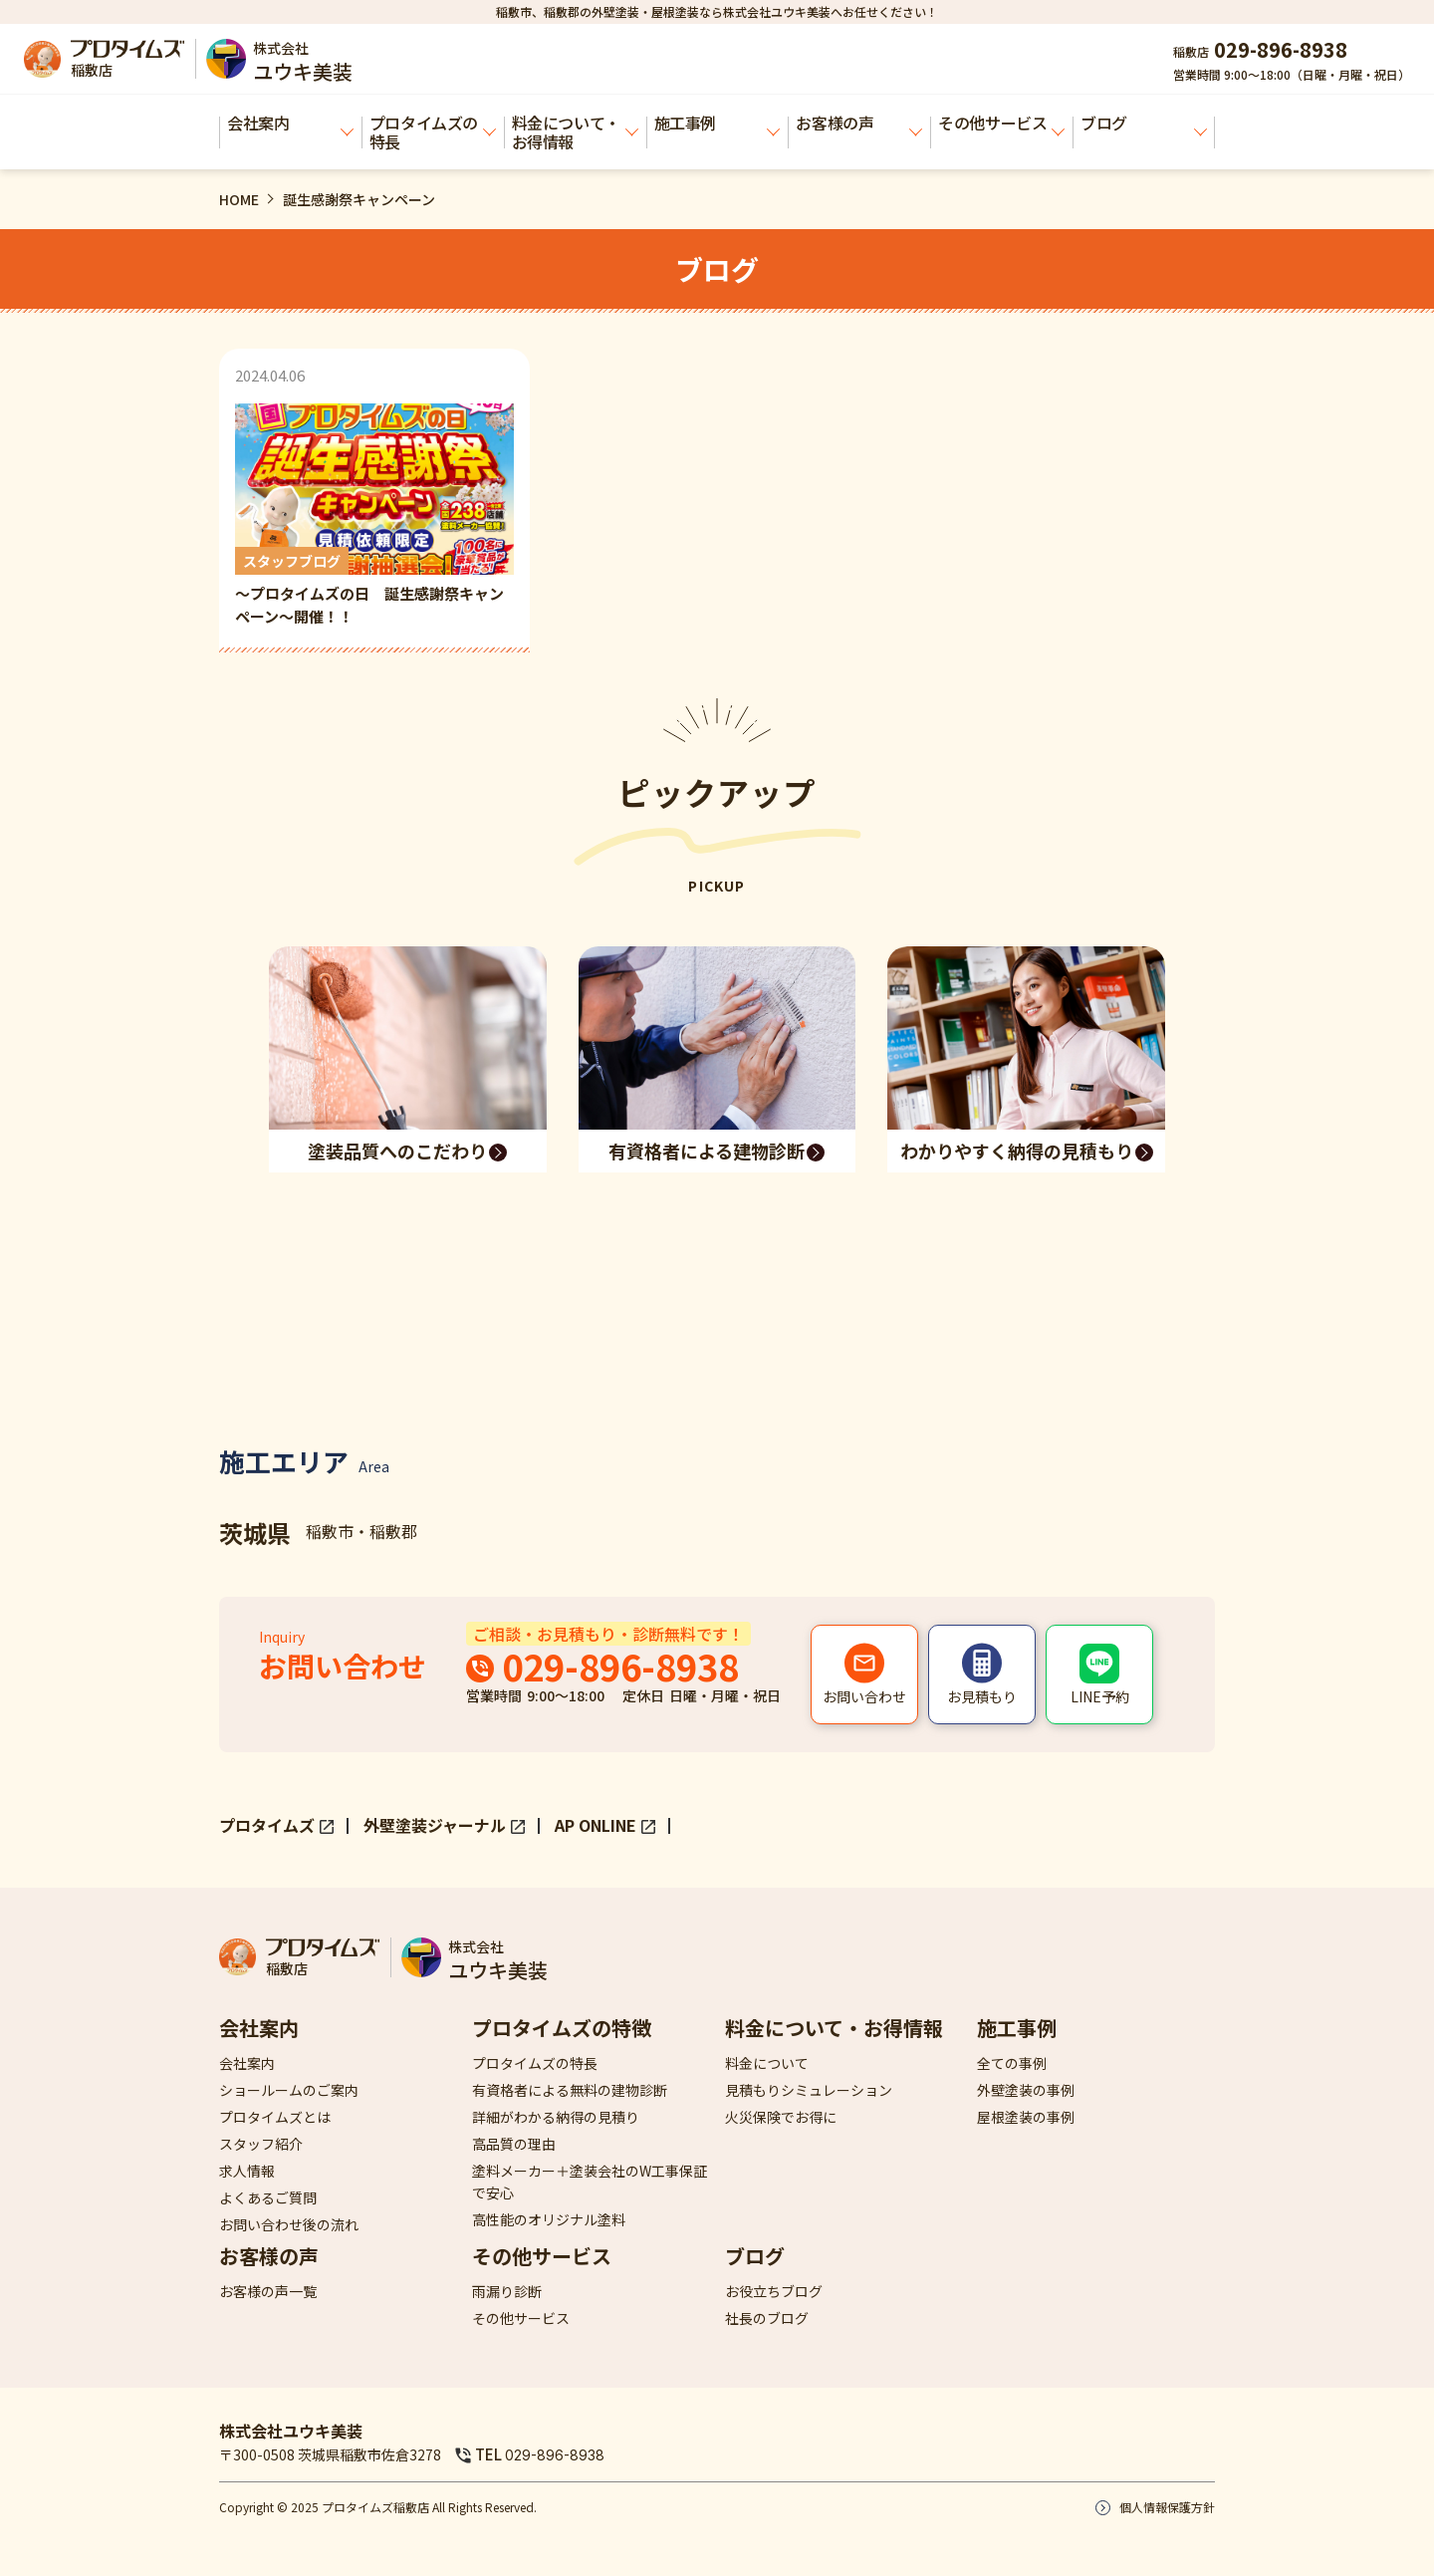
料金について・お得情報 (575, 132)
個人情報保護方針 (1167, 2506)
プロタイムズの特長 (432, 132)
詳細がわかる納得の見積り (555, 2117)
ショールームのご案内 (288, 2090)
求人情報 (247, 2171)
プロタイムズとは (275, 2117)
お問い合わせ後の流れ (288, 2224)
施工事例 (717, 123)
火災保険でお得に (780, 2117)
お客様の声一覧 (268, 2291)
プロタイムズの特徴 (561, 2027)
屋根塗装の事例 (1026, 2117)
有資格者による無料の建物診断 (569, 2090)
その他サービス (1001, 123)
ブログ (1143, 123)
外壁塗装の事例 (1026, 2090)
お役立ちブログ (774, 2291)
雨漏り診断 (507, 2291)
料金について (767, 2063)
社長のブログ (767, 2318)
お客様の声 (859, 123)
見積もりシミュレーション (808, 2090)
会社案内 (290, 123)
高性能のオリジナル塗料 (548, 2219)
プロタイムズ (267, 1825)
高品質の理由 (514, 2144)
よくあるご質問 (268, 2197)
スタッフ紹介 (261, 2144)
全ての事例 (1012, 2063)
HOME (239, 199)
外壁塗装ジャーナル (434, 1825)
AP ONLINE (595, 1825)
